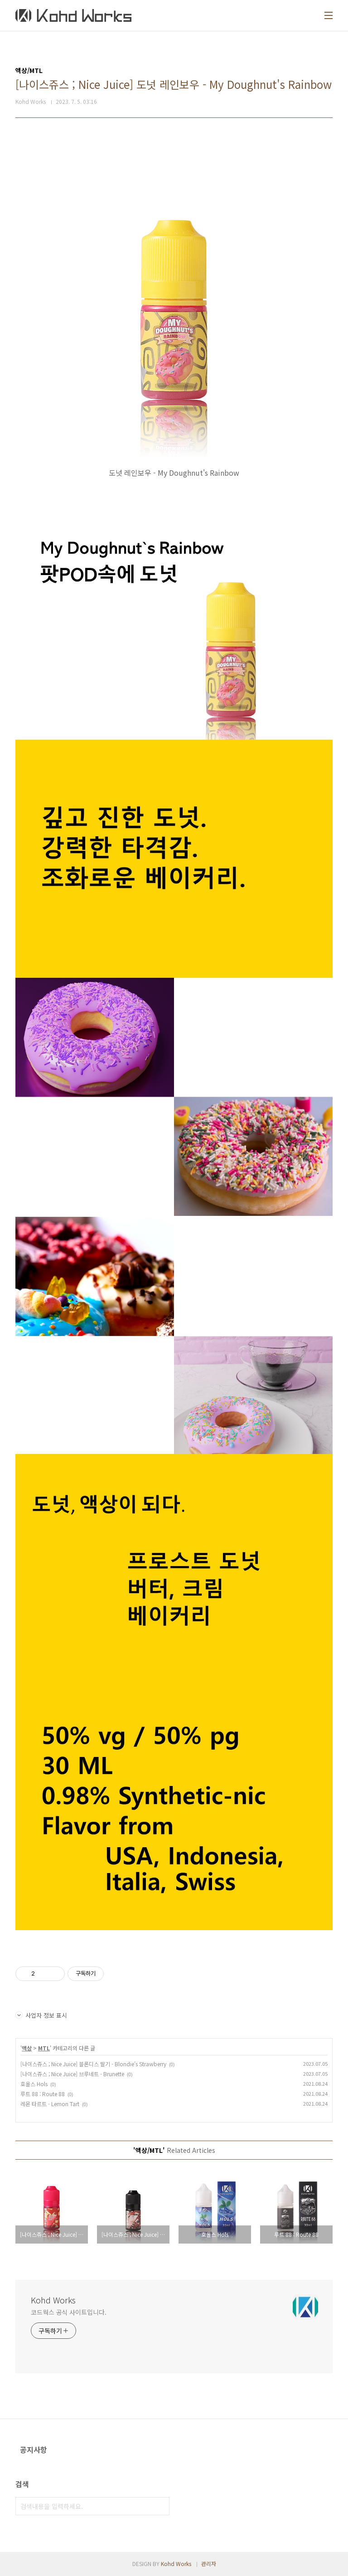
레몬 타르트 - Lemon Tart (49, 2104)
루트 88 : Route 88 (42, 2094)
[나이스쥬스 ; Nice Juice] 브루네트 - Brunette (72, 2074)
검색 (160, 2506)
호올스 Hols (34, 2084)
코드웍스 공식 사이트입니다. (68, 2312)
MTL (44, 2048)
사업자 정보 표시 (41, 2015)
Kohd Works (53, 2299)
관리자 (208, 2563)
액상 (27, 2048)
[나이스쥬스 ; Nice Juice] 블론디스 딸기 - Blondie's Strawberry (93, 2064)
